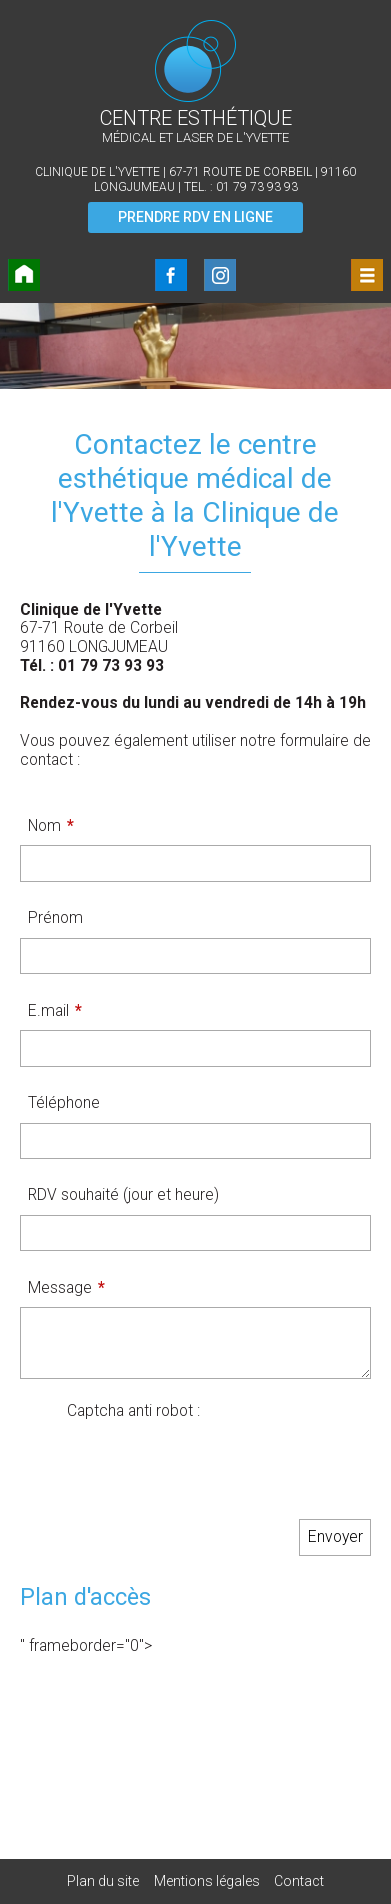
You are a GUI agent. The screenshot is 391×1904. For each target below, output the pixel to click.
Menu (367, 275)
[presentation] (219, 1460)
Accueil (24, 275)
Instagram (220, 275)
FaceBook (171, 275)
